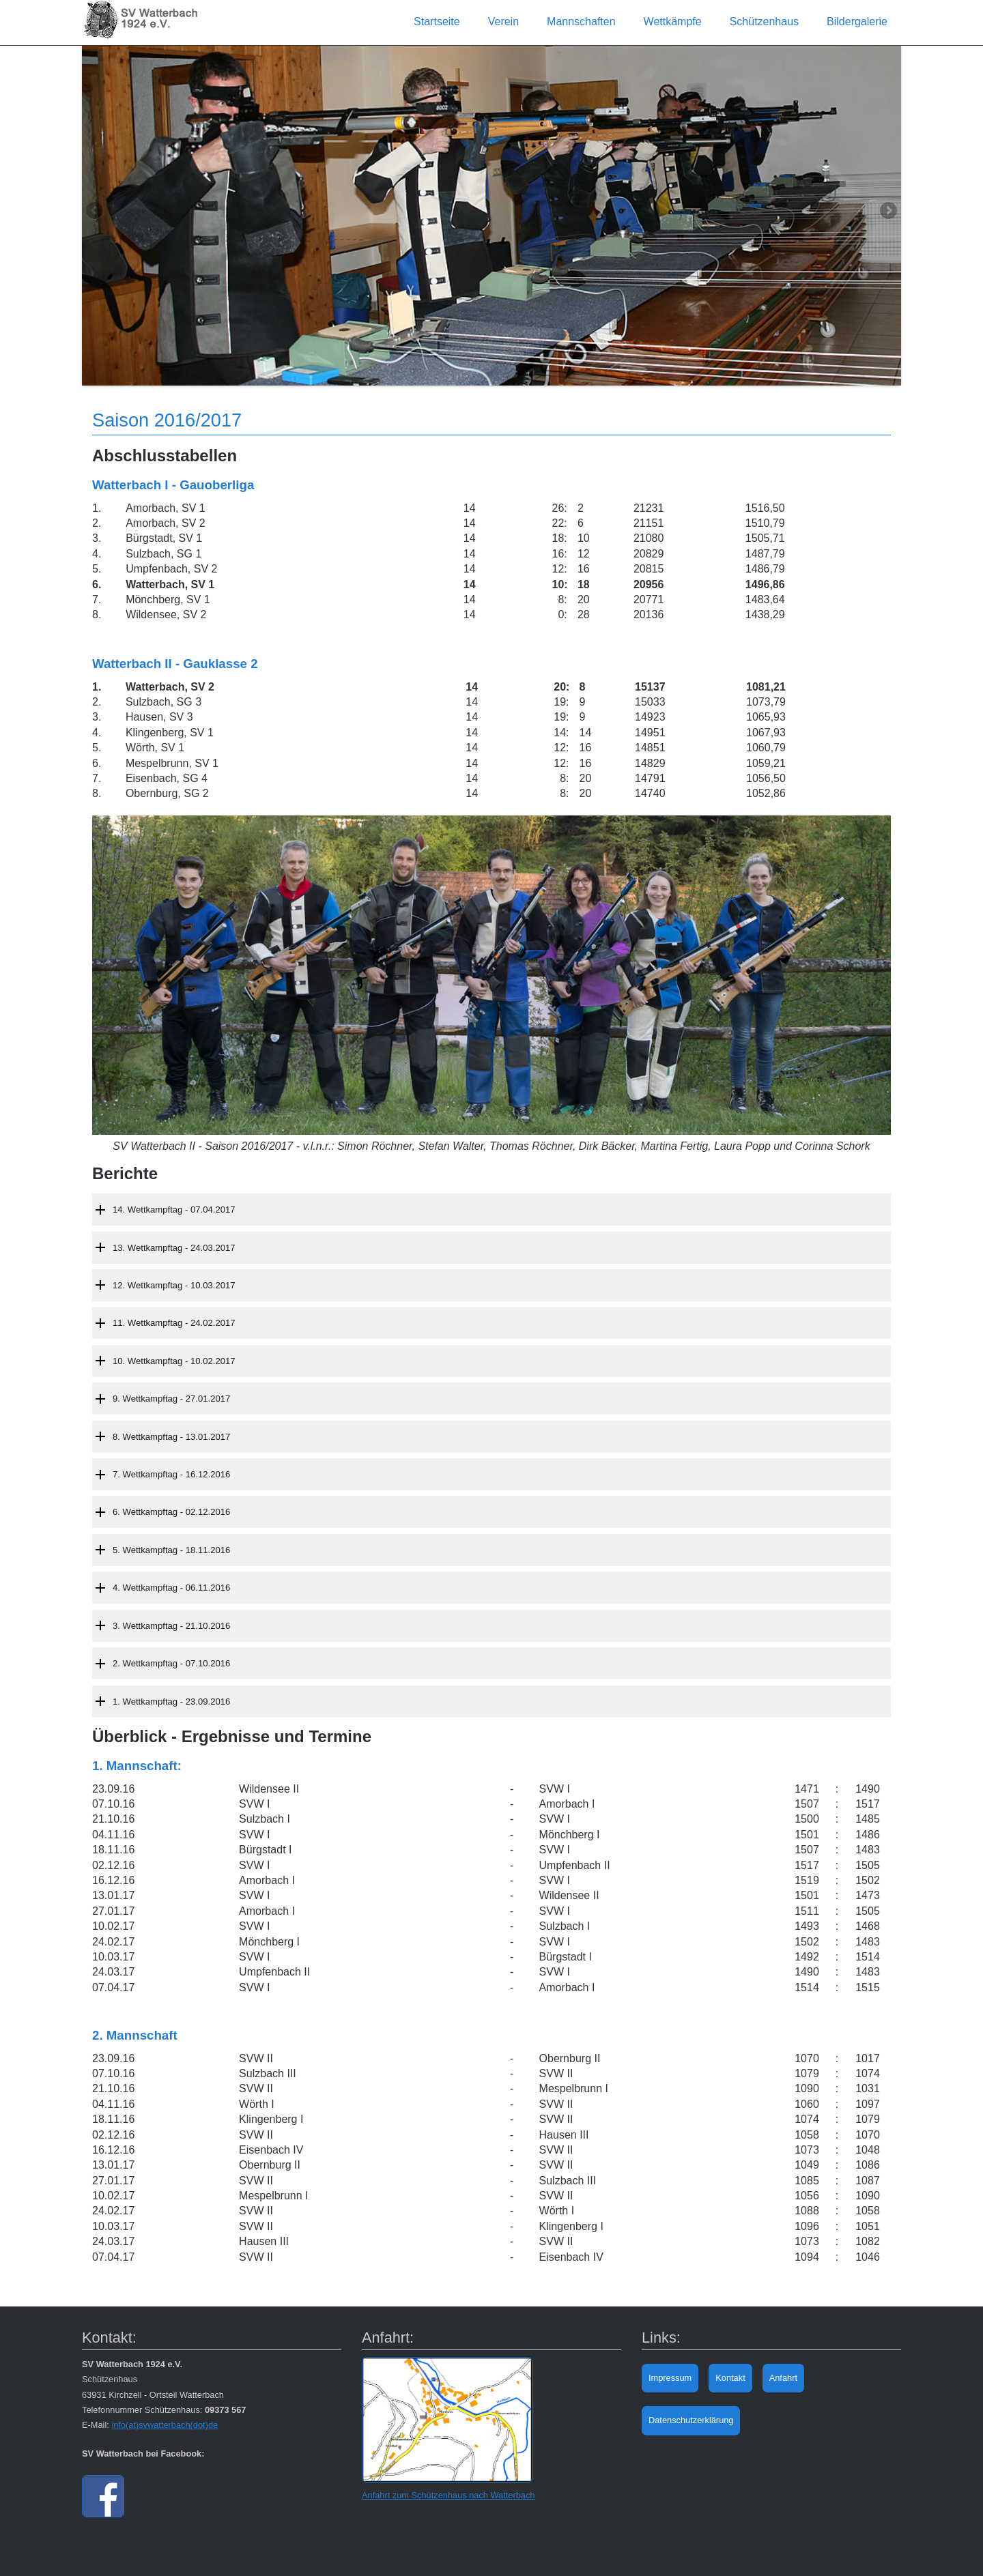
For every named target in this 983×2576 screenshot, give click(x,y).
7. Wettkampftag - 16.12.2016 (171, 1474)
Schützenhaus (764, 21)
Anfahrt (783, 2378)
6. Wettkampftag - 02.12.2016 (171, 1512)
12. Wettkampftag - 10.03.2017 (174, 1285)
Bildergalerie (857, 21)
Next (887, 211)
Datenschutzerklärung (691, 2420)
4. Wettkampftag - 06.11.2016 (171, 1587)
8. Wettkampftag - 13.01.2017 (171, 1437)
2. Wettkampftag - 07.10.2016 (171, 1663)
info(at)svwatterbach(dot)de (164, 2425)
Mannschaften (581, 21)
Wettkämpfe (673, 21)
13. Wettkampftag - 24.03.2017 (174, 1248)
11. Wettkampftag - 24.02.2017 (174, 1323)
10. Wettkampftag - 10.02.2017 (174, 1361)
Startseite (437, 21)
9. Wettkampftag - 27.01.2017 (171, 1398)
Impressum (670, 2378)
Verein (503, 21)
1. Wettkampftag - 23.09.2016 (171, 1701)
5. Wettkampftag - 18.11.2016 (171, 1550)
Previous (95, 211)
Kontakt (730, 2378)
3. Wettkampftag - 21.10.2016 (171, 1626)
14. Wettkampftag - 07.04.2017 (174, 1209)
